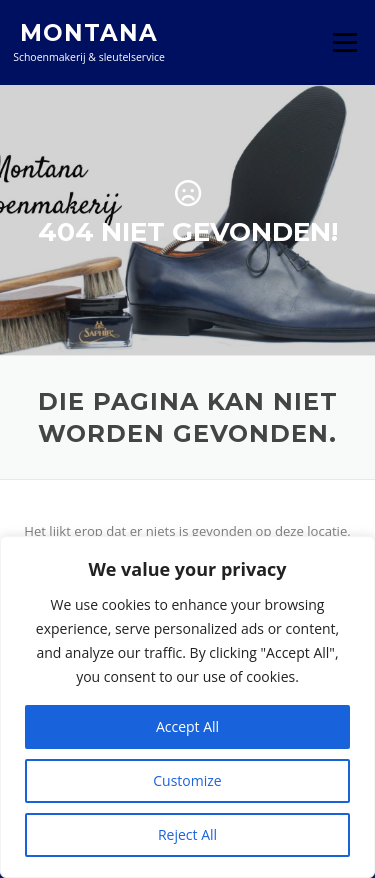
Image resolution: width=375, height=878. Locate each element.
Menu (344, 42)
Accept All (187, 726)
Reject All (187, 834)
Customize (187, 780)
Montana (89, 32)
